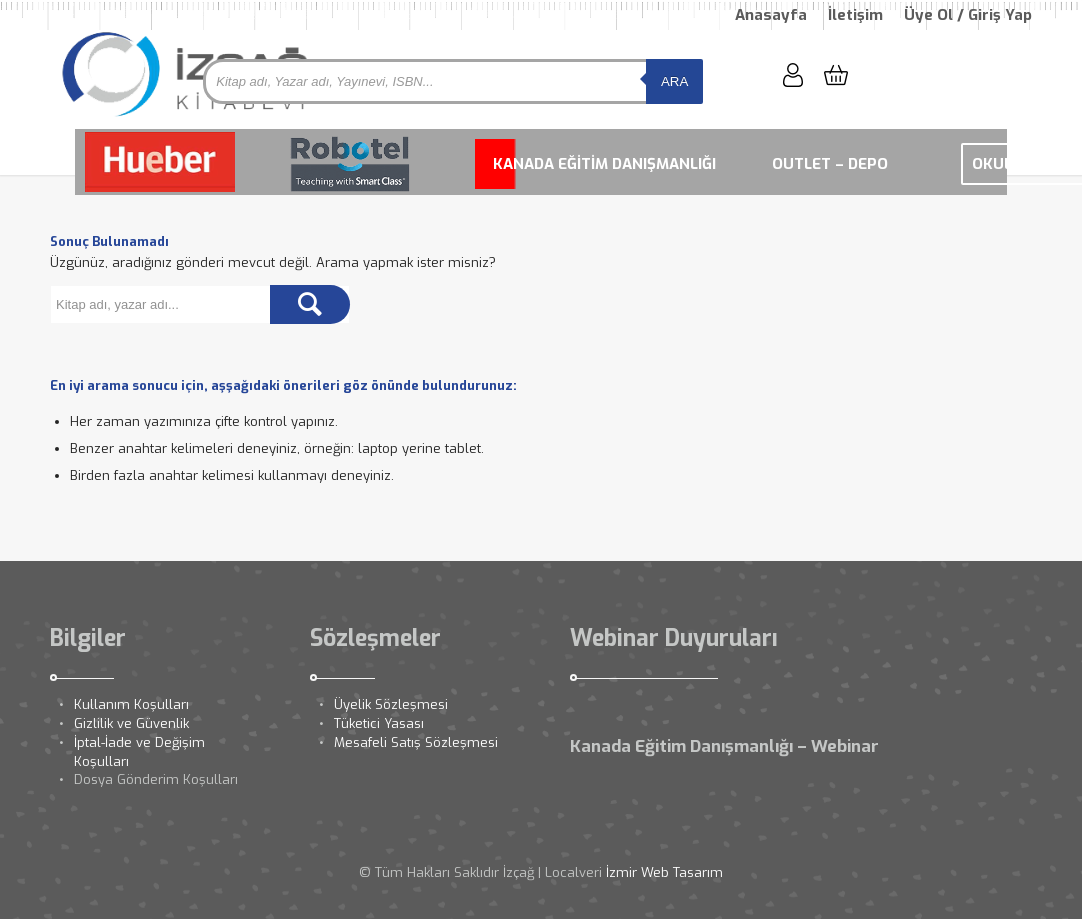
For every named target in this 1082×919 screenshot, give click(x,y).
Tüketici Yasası (379, 723)
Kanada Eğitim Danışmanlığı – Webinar (724, 746)
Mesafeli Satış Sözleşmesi (416, 742)
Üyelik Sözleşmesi (391, 704)
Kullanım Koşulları (131, 704)
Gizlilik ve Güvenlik (131, 723)
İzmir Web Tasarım (664, 872)
